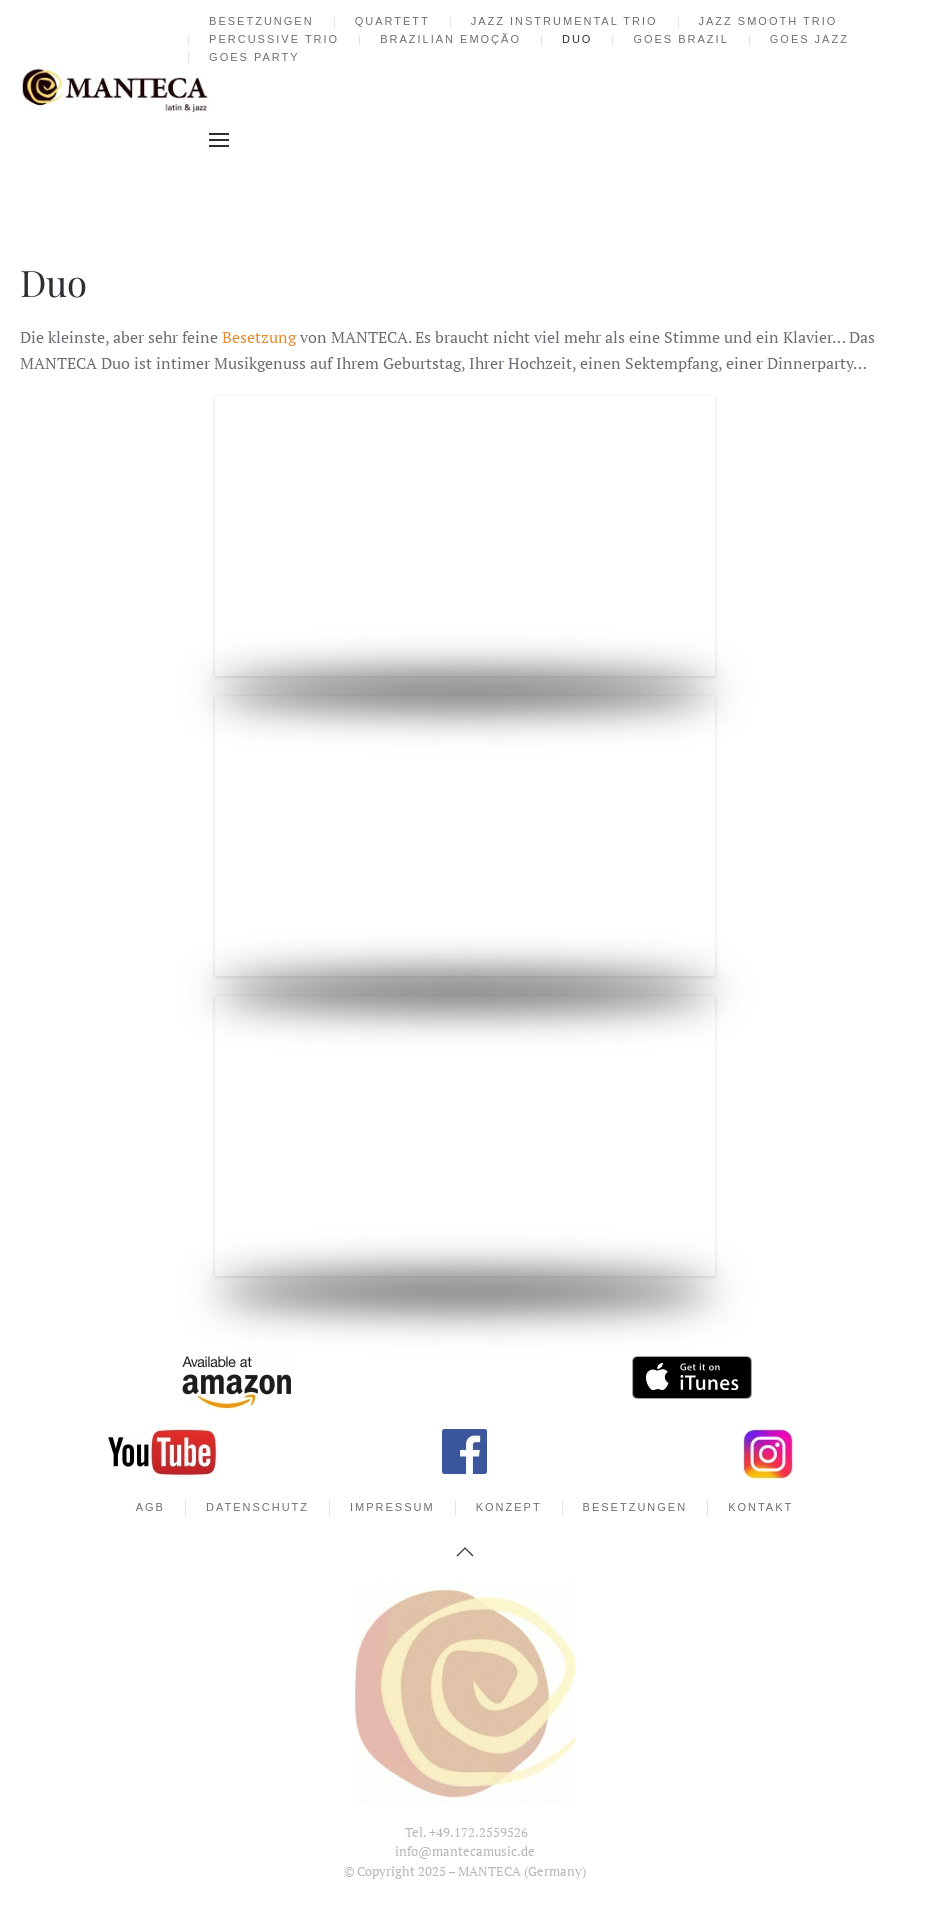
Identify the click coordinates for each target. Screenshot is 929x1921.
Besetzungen (261, 21)
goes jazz (809, 39)
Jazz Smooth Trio (768, 21)
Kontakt (760, 1507)
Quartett (392, 21)
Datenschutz (257, 1507)
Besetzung (259, 337)
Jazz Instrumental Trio (564, 21)
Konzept (509, 1507)
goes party (254, 57)
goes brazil (680, 39)
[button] (219, 140)
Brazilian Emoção (450, 39)
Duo (577, 39)
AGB (150, 1507)
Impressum (392, 1507)
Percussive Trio (274, 39)
